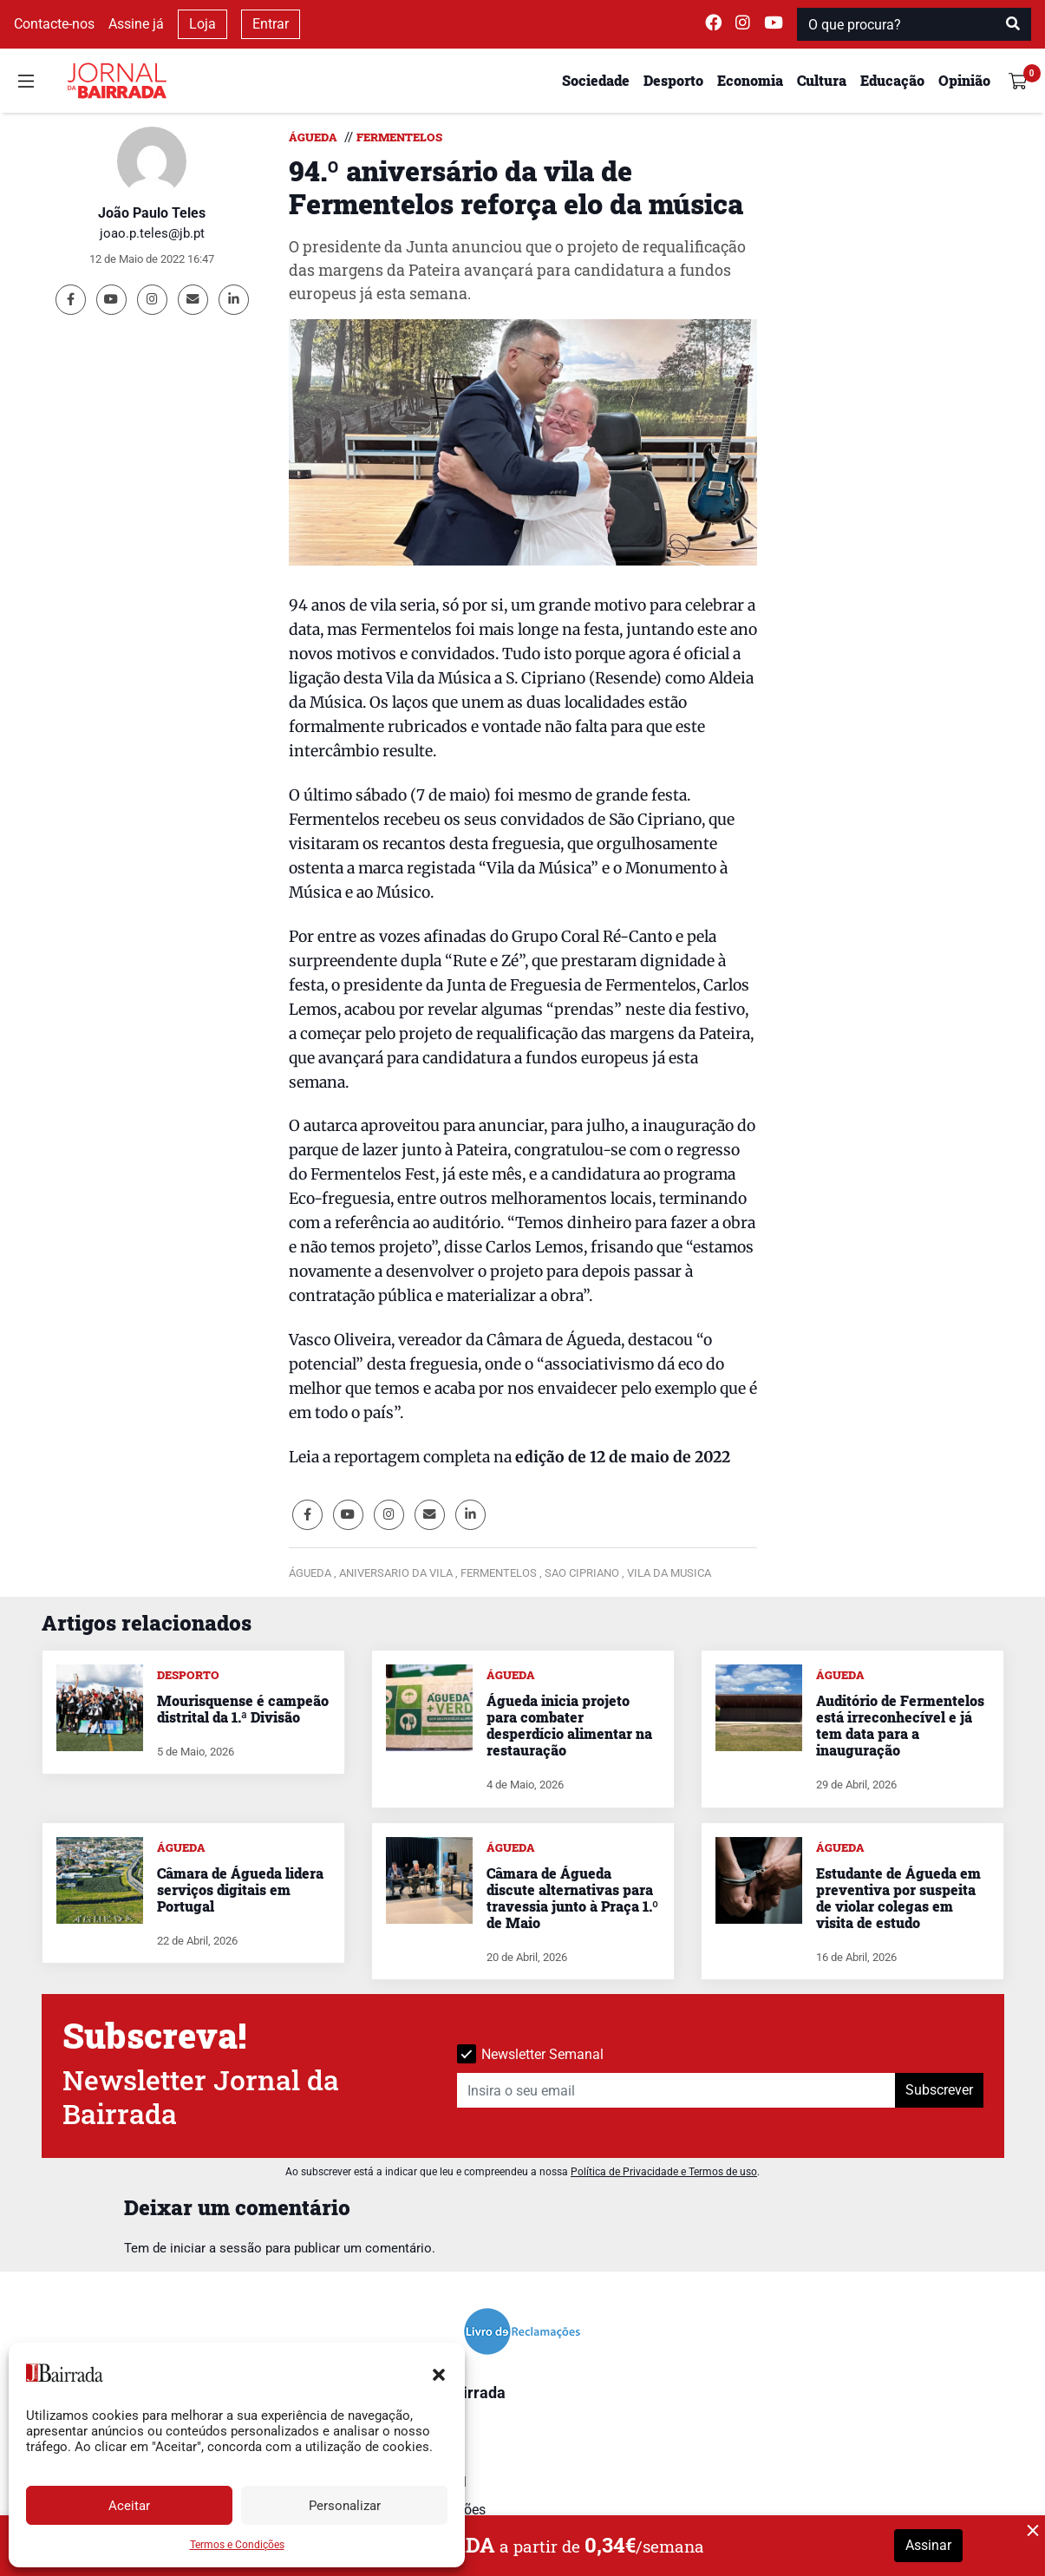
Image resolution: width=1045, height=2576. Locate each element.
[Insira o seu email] (676, 2090)
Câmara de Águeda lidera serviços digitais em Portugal (240, 1889)
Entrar (270, 24)
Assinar (928, 2545)
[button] (438, 2373)
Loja (202, 24)
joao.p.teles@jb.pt (152, 233)
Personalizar (345, 2506)
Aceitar (129, 2506)
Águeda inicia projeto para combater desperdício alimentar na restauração (569, 1725)
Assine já (136, 24)
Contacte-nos (54, 24)
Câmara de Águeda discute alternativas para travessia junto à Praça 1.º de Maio (572, 1898)
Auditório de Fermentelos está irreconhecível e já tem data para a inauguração (900, 1725)
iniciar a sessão (216, 2248)
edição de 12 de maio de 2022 (622, 1457)
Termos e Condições (237, 2545)
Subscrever (939, 2090)
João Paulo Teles (152, 213)
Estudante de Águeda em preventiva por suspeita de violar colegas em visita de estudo (898, 1898)
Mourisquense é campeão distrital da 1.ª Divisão (243, 1708)
